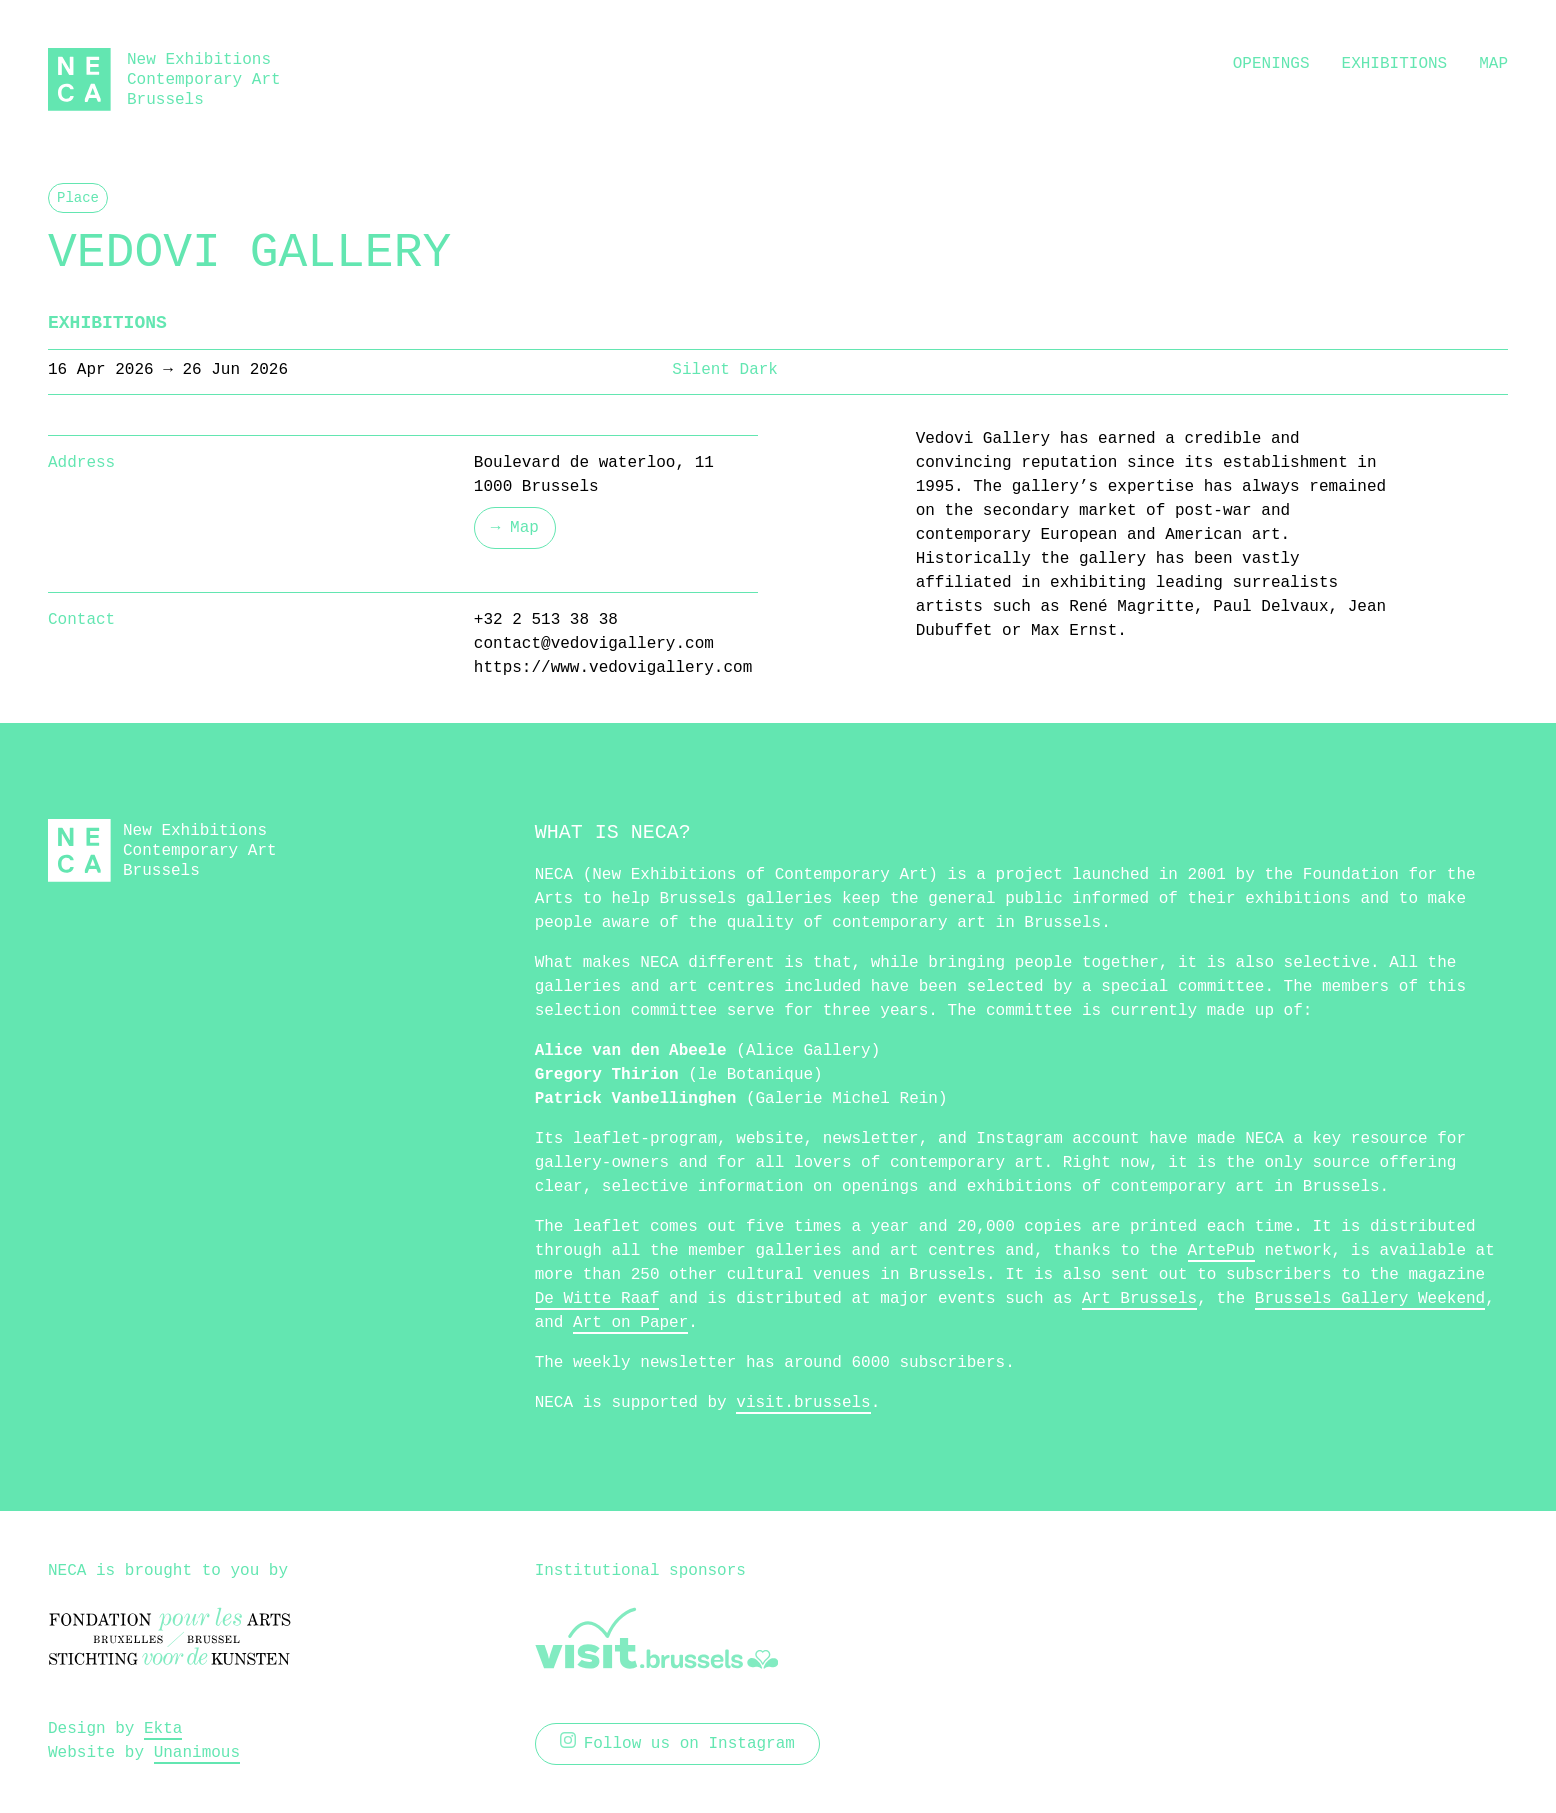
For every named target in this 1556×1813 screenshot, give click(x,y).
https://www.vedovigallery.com (613, 668)
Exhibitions (1395, 64)
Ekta (163, 1729)
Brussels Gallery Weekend (1370, 1299)
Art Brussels (1139, 1299)
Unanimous (197, 1753)
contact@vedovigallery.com (594, 644)
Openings (1271, 64)
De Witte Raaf (597, 1299)
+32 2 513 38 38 (546, 620)
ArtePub (1221, 1251)
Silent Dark (725, 370)
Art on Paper (630, 1323)
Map (1493, 64)
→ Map (515, 528)
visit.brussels (803, 1403)
